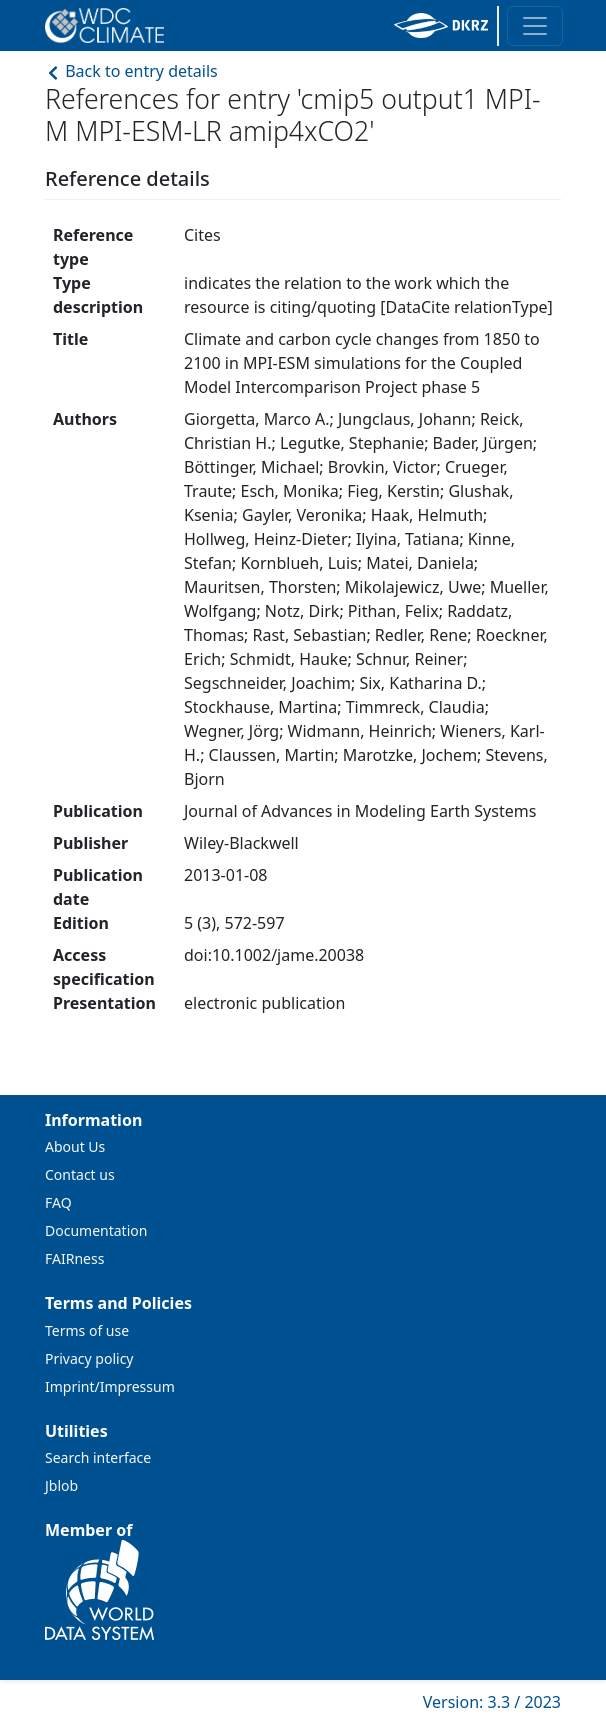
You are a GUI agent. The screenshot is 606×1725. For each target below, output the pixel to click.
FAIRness (74, 1258)
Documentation (96, 1230)
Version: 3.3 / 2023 (492, 1702)
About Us (75, 1146)
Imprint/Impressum (110, 1386)
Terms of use (87, 1330)
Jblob (61, 1485)
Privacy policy (89, 1358)
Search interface (98, 1457)
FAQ (58, 1202)
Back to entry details (131, 71)
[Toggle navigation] (535, 26)
